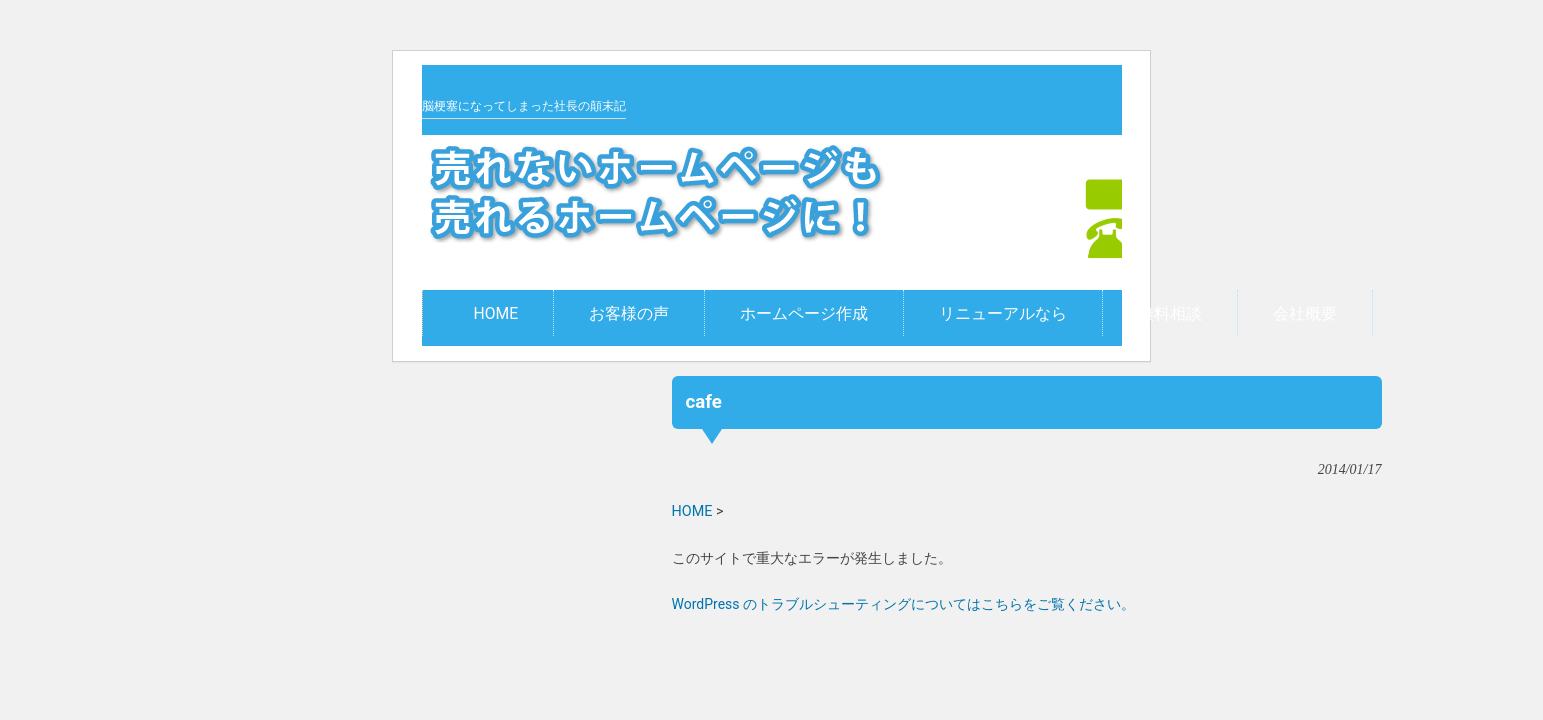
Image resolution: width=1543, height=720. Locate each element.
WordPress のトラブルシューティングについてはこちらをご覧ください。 (904, 604)
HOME (692, 511)
